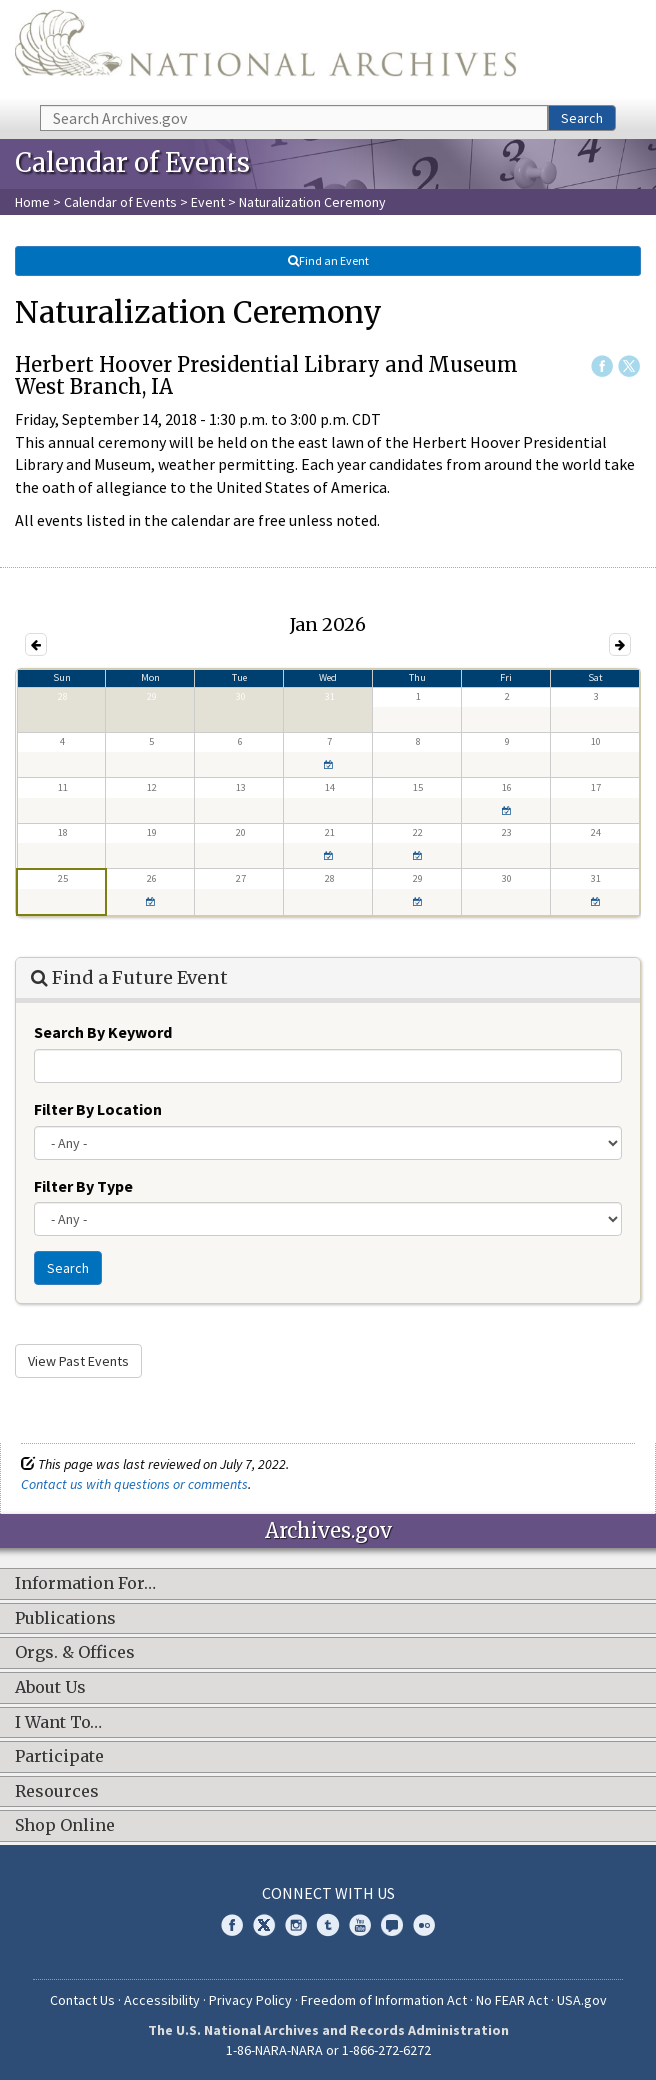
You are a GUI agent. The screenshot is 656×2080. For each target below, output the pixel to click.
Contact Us (82, 2000)
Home (32, 202)
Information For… (85, 1584)
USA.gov (582, 2000)
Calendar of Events (120, 202)
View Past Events (78, 1361)
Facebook (602, 366)
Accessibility (162, 2000)
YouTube (360, 1925)
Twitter (629, 366)
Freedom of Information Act (384, 2000)
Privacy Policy (250, 2000)
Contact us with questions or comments (134, 1484)
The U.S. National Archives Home (265, 51)
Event (208, 202)
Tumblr (328, 1925)
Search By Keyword (103, 1032)
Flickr (424, 1925)
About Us (50, 1688)
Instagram (296, 1925)
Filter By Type (83, 1186)
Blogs (392, 1925)
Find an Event (328, 260)
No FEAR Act (512, 2000)
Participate (59, 1757)
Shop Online (65, 1826)
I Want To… (58, 1723)
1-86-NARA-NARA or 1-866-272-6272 (328, 2050)
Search (582, 118)
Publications (65, 1619)
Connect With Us (328, 1893)
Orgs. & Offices (75, 1653)
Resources (57, 1792)
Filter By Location (98, 1109)
